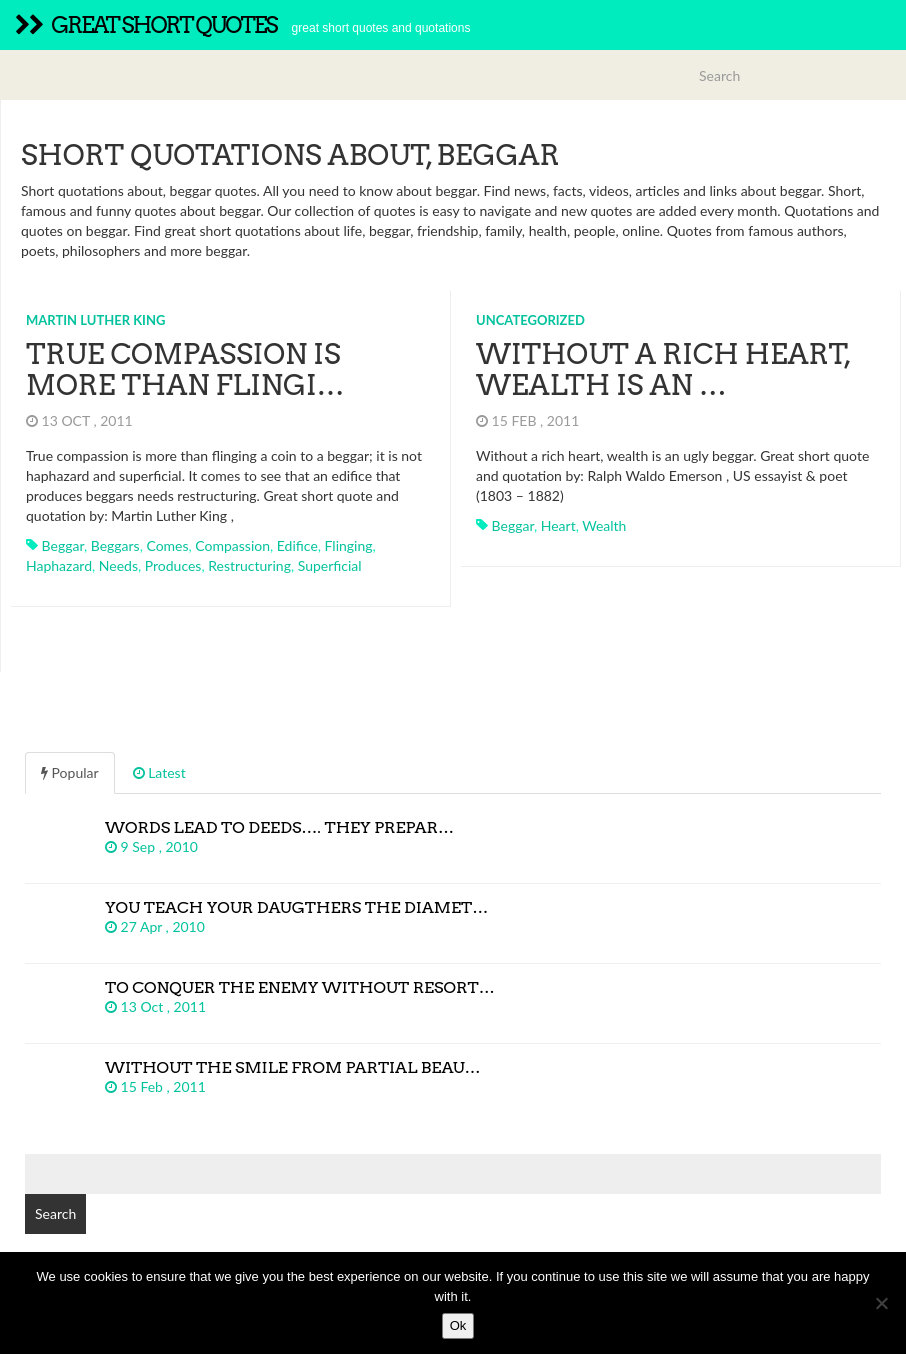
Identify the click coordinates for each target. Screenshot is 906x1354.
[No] (881, 1303)
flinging (349, 545)
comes (167, 545)
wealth (604, 525)
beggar (63, 545)
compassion (232, 545)
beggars (115, 545)
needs (118, 565)
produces (173, 565)
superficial (330, 565)
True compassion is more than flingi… (185, 369)
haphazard (59, 565)
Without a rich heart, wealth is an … (663, 369)
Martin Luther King (95, 320)
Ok (458, 1325)
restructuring (249, 565)
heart (558, 525)
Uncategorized (530, 320)
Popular (70, 772)
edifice (297, 545)
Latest (159, 772)
